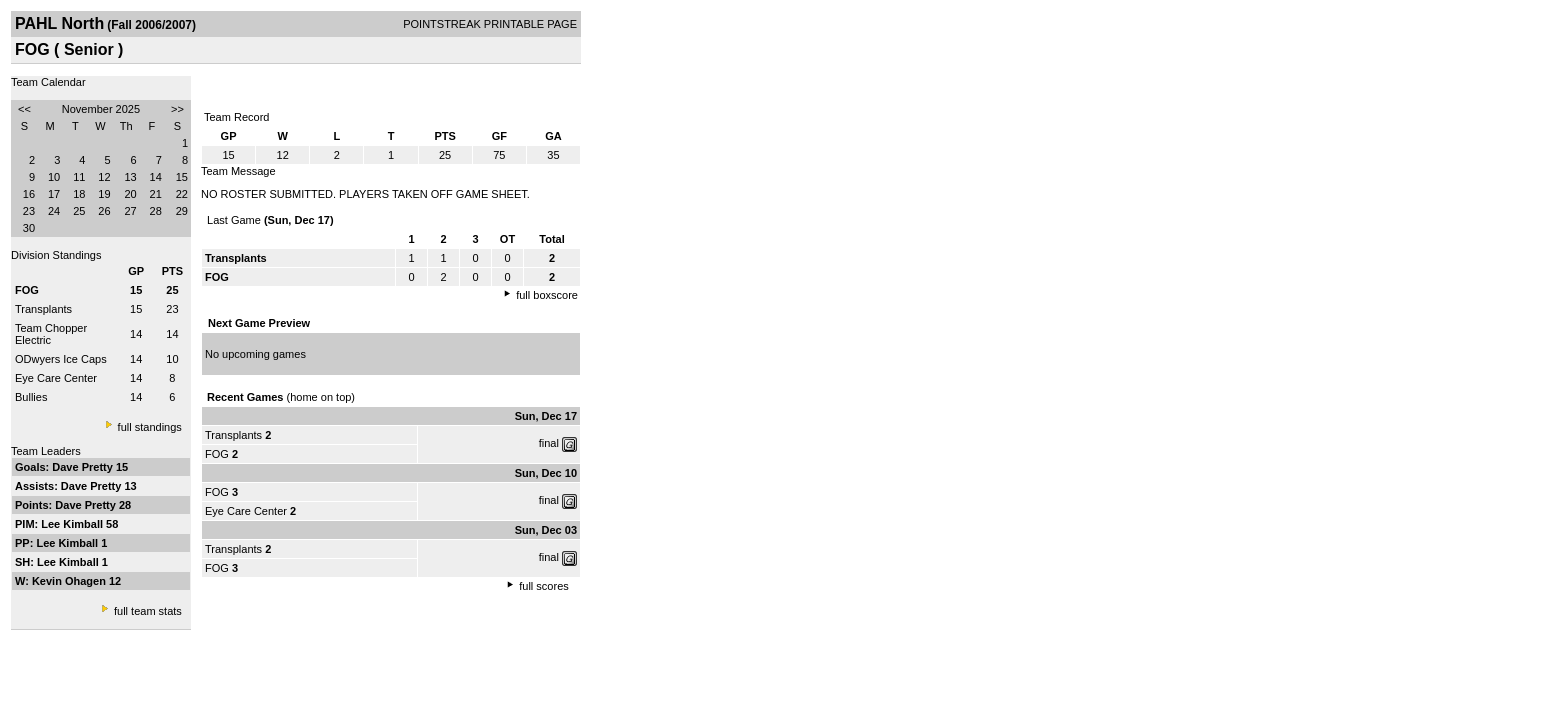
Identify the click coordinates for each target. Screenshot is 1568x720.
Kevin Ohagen (70, 581)
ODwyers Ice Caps (61, 359)
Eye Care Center (56, 378)
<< (24, 109)
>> (177, 109)
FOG (217, 454)
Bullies (31, 397)
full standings (150, 427)
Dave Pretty (84, 467)
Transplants (43, 309)
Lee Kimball (73, 524)
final (549, 443)
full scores (544, 586)
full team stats (148, 611)
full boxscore (547, 295)
